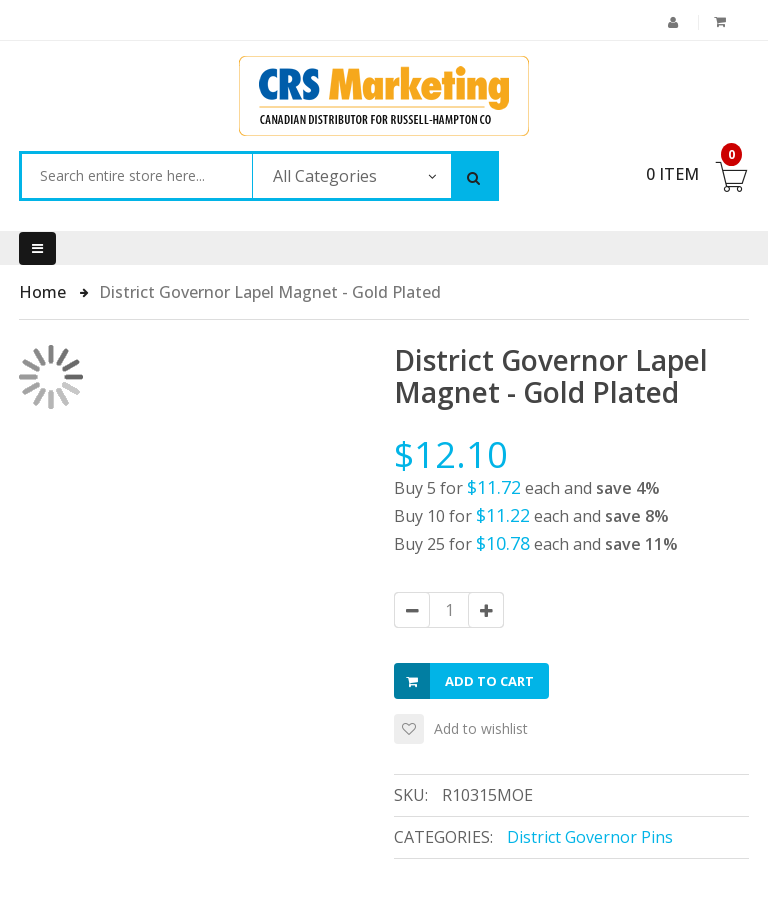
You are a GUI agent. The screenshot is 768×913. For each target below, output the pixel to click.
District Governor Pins (590, 837)
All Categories (325, 176)
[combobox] (136, 176)
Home (44, 292)
